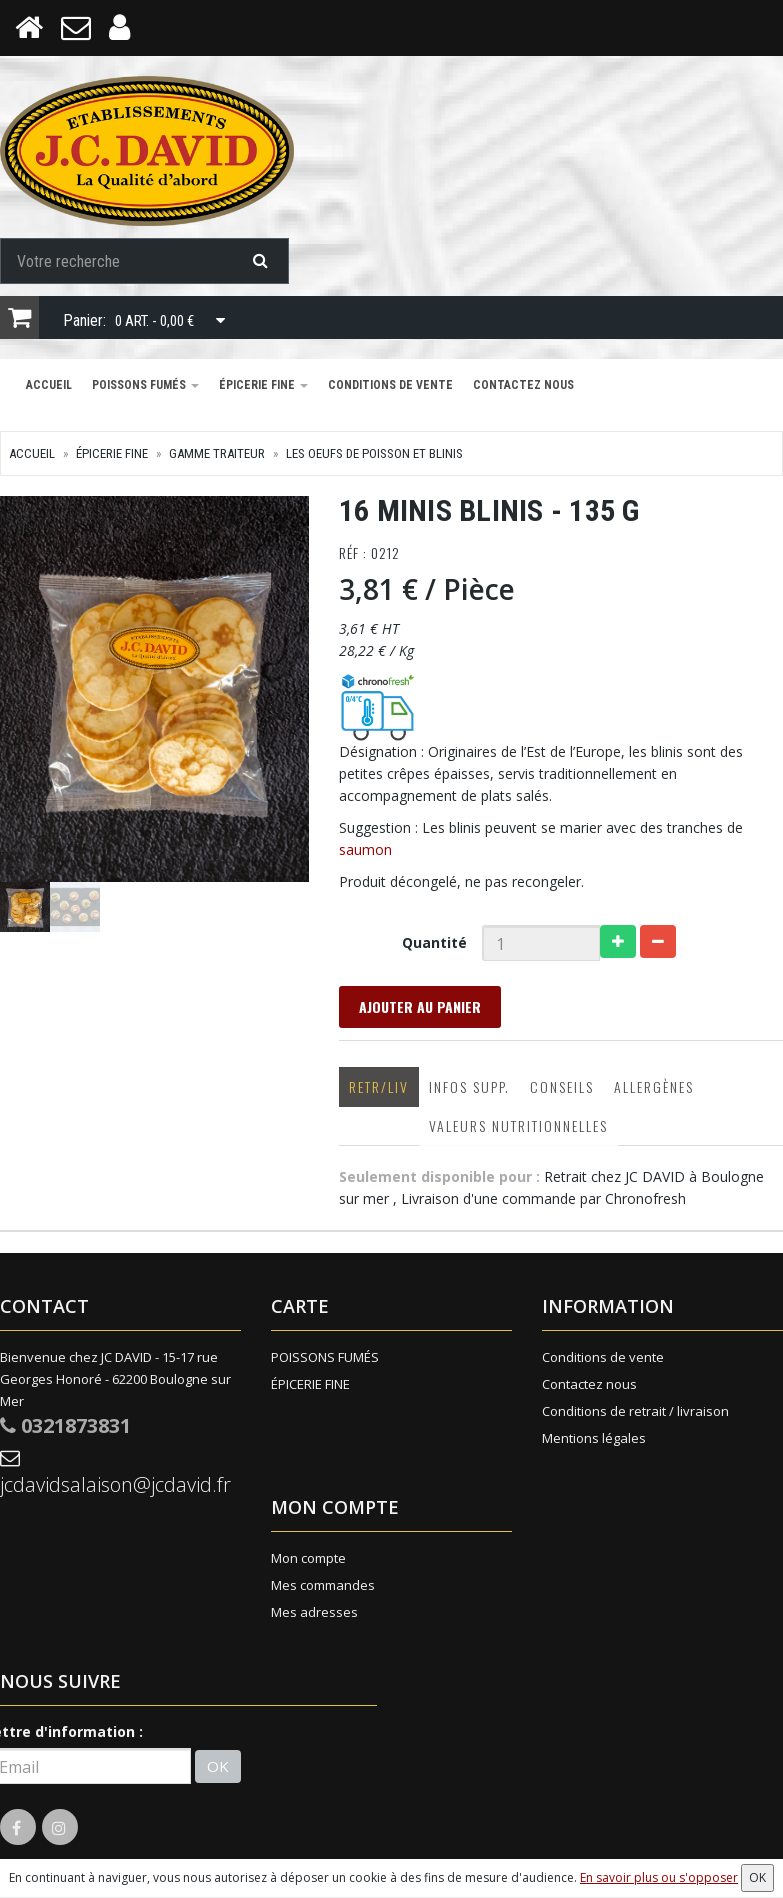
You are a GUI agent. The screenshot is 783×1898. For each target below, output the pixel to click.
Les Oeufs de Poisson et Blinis (374, 453)
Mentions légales (594, 1438)
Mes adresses (314, 1612)
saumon (365, 849)
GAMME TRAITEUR (217, 453)
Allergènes (654, 1086)
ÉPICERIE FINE (263, 385)
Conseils (562, 1086)
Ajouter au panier (420, 1006)
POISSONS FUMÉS (145, 385)
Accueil (49, 385)
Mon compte (308, 1558)
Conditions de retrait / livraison (635, 1411)
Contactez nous (523, 385)
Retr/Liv (379, 1086)
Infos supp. (469, 1086)
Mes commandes (323, 1585)
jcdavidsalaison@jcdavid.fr (115, 1473)
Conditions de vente (390, 385)
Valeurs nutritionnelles (518, 1125)
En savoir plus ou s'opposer (659, 1877)
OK (218, 1766)
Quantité (434, 942)
